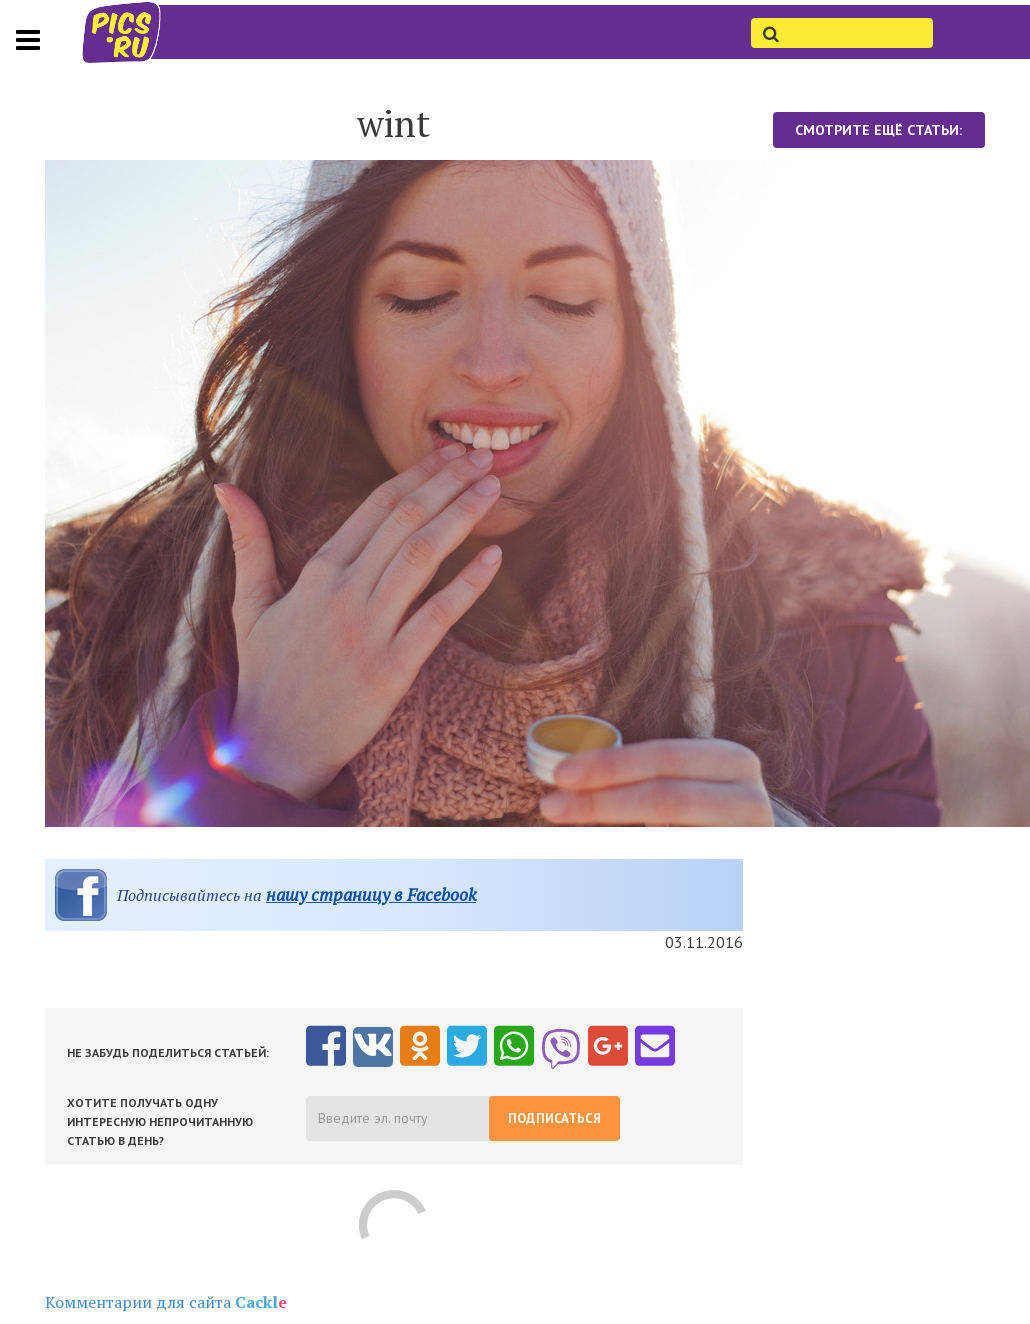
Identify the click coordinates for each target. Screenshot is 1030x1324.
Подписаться (554, 1118)
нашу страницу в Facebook (371, 894)
